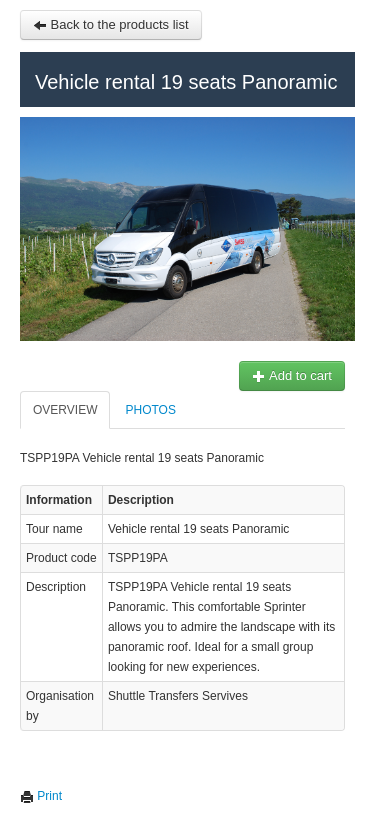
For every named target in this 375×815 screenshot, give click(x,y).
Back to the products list (111, 24)
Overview (65, 410)
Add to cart (292, 375)
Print (41, 796)
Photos (150, 410)
